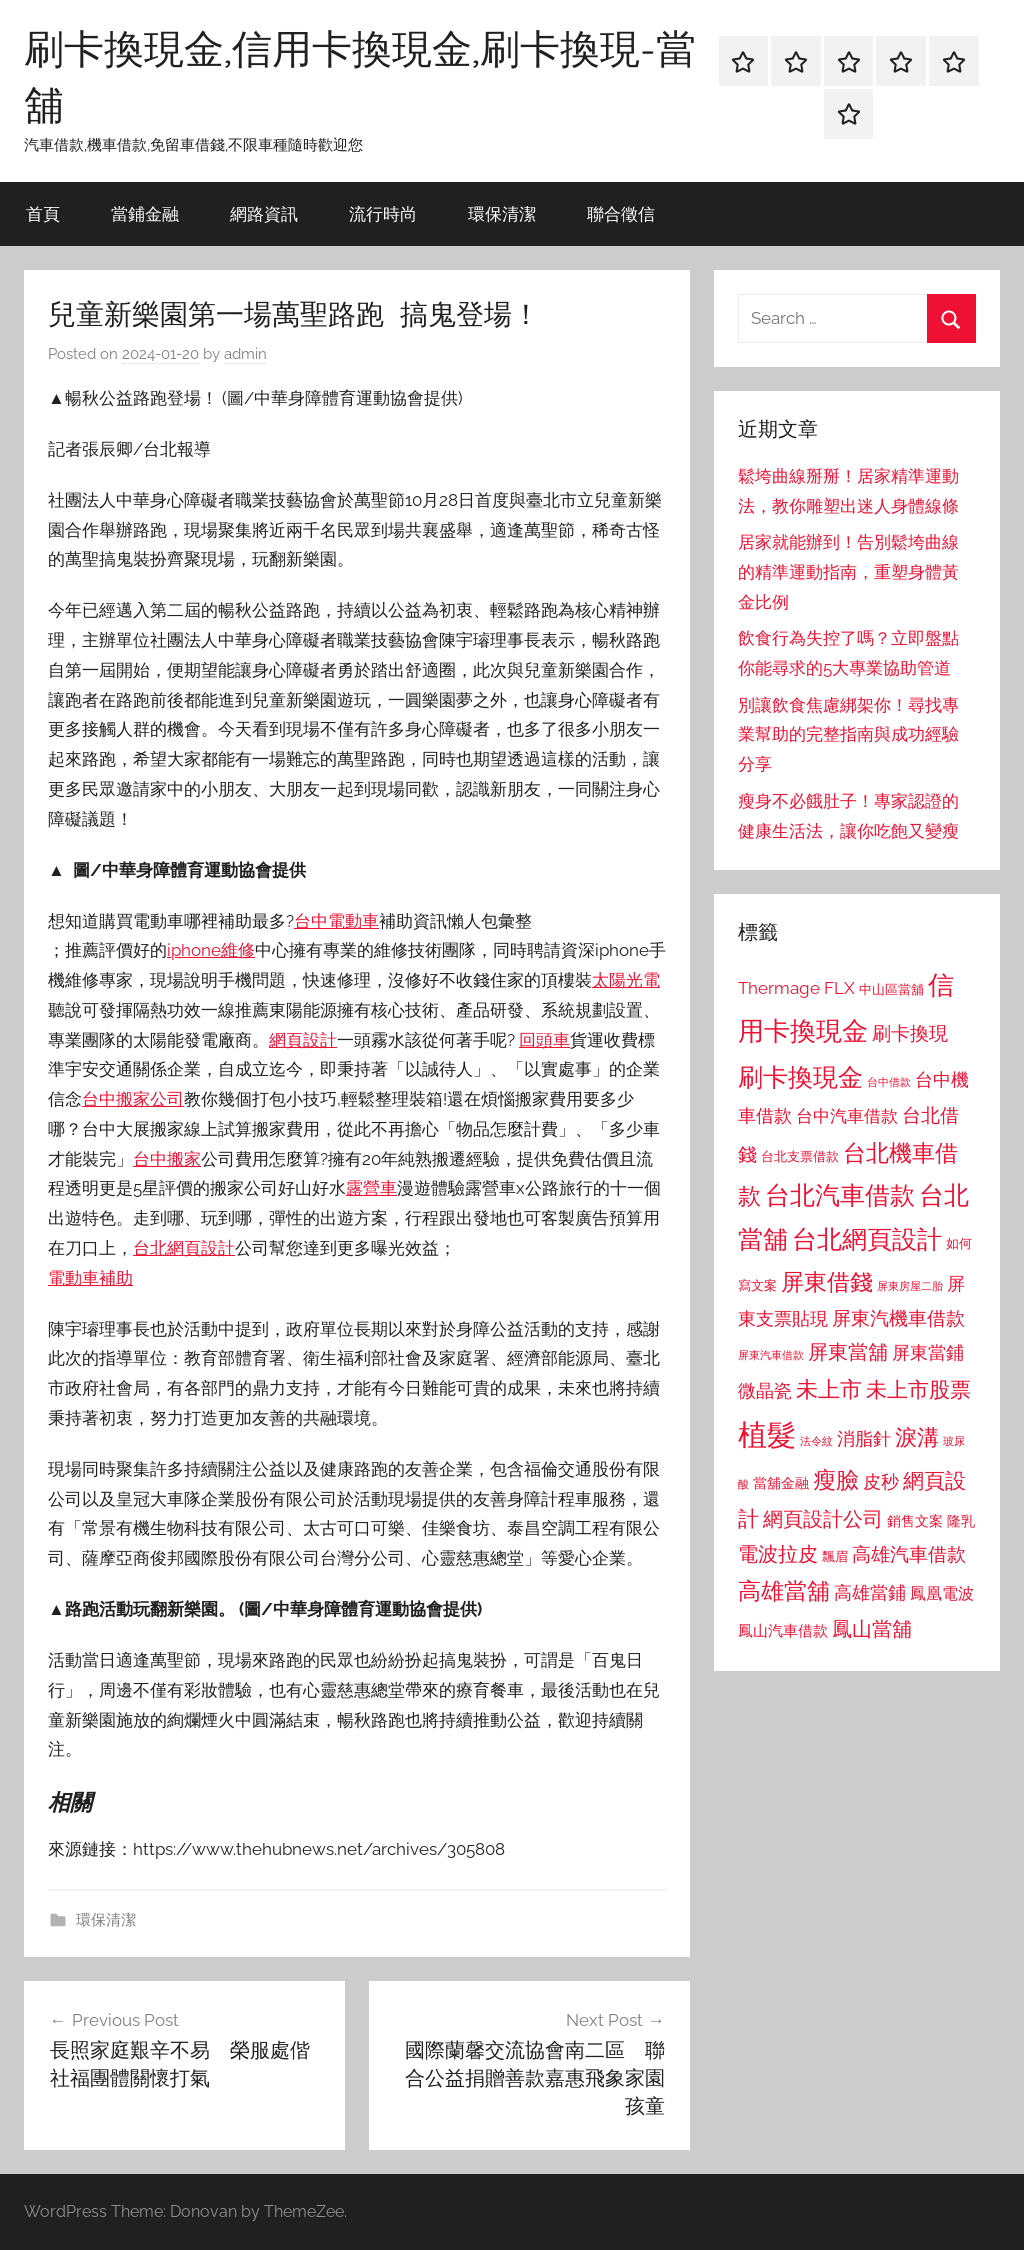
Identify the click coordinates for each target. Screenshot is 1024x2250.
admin (245, 354)
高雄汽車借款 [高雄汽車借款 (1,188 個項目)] (909, 1554)
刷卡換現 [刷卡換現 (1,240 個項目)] (910, 1033)
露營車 (371, 1188)
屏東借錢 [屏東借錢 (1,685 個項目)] (827, 1281)
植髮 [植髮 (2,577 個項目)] (767, 1434)
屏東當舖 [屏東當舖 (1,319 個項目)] (848, 1352)
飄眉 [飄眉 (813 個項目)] (835, 1556)
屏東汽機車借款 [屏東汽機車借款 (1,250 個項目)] (898, 1318)
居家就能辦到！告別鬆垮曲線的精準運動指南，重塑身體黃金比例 (848, 572)
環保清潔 (502, 213)
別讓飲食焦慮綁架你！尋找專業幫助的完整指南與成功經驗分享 (848, 735)
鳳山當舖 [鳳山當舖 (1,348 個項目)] (872, 1629)
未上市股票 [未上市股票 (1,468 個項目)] (918, 1389)
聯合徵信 (621, 213)
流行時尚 (383, 213)
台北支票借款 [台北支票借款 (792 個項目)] (800, 1156)
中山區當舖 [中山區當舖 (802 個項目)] (891, 989)
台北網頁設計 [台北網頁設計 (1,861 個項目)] (867, 1239)
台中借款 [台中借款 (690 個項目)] (889, 1082)
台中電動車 (336, 921)
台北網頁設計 (184, 1248)
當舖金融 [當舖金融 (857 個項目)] (781, 1483)
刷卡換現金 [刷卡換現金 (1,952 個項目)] (800, 1077)
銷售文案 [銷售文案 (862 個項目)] (915, 1521)
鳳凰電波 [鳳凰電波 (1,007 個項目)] (942, 1593)
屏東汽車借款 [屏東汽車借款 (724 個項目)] (771, 1355)
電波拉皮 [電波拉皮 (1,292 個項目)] (778, 1554)
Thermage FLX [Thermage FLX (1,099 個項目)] (796, 988)
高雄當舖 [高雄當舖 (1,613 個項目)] (784, 1591)
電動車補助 (90, 1278)
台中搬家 (167, 1159)
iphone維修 (211, 950)
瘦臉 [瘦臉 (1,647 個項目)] (836, 1479)
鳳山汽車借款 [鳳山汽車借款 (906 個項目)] (783, 1630)
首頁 (43, 213)
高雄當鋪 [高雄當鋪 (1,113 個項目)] (870, 1593)
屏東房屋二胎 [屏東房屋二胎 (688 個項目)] (910, 1286)
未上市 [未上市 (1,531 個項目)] (829, 1389)
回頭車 (544, 1040)
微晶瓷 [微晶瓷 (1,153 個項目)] (765, 1390)
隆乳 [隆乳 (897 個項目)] (961, 1521)
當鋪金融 (145, 213)
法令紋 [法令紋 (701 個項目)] (816, 1441)
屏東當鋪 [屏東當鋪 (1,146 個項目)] (928, 1352)
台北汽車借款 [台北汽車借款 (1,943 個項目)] (840, 1195)
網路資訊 (264, 213)
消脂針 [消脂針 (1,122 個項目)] (864, 1439)
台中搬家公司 (133, 1099)
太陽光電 (626, 980)
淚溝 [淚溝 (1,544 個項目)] (917, 1437)
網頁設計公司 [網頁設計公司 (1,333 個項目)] (823, 1519)
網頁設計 (303, 1040)
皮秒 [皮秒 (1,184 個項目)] (881, 1481)
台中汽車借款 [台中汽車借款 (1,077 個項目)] (847, 1116)
